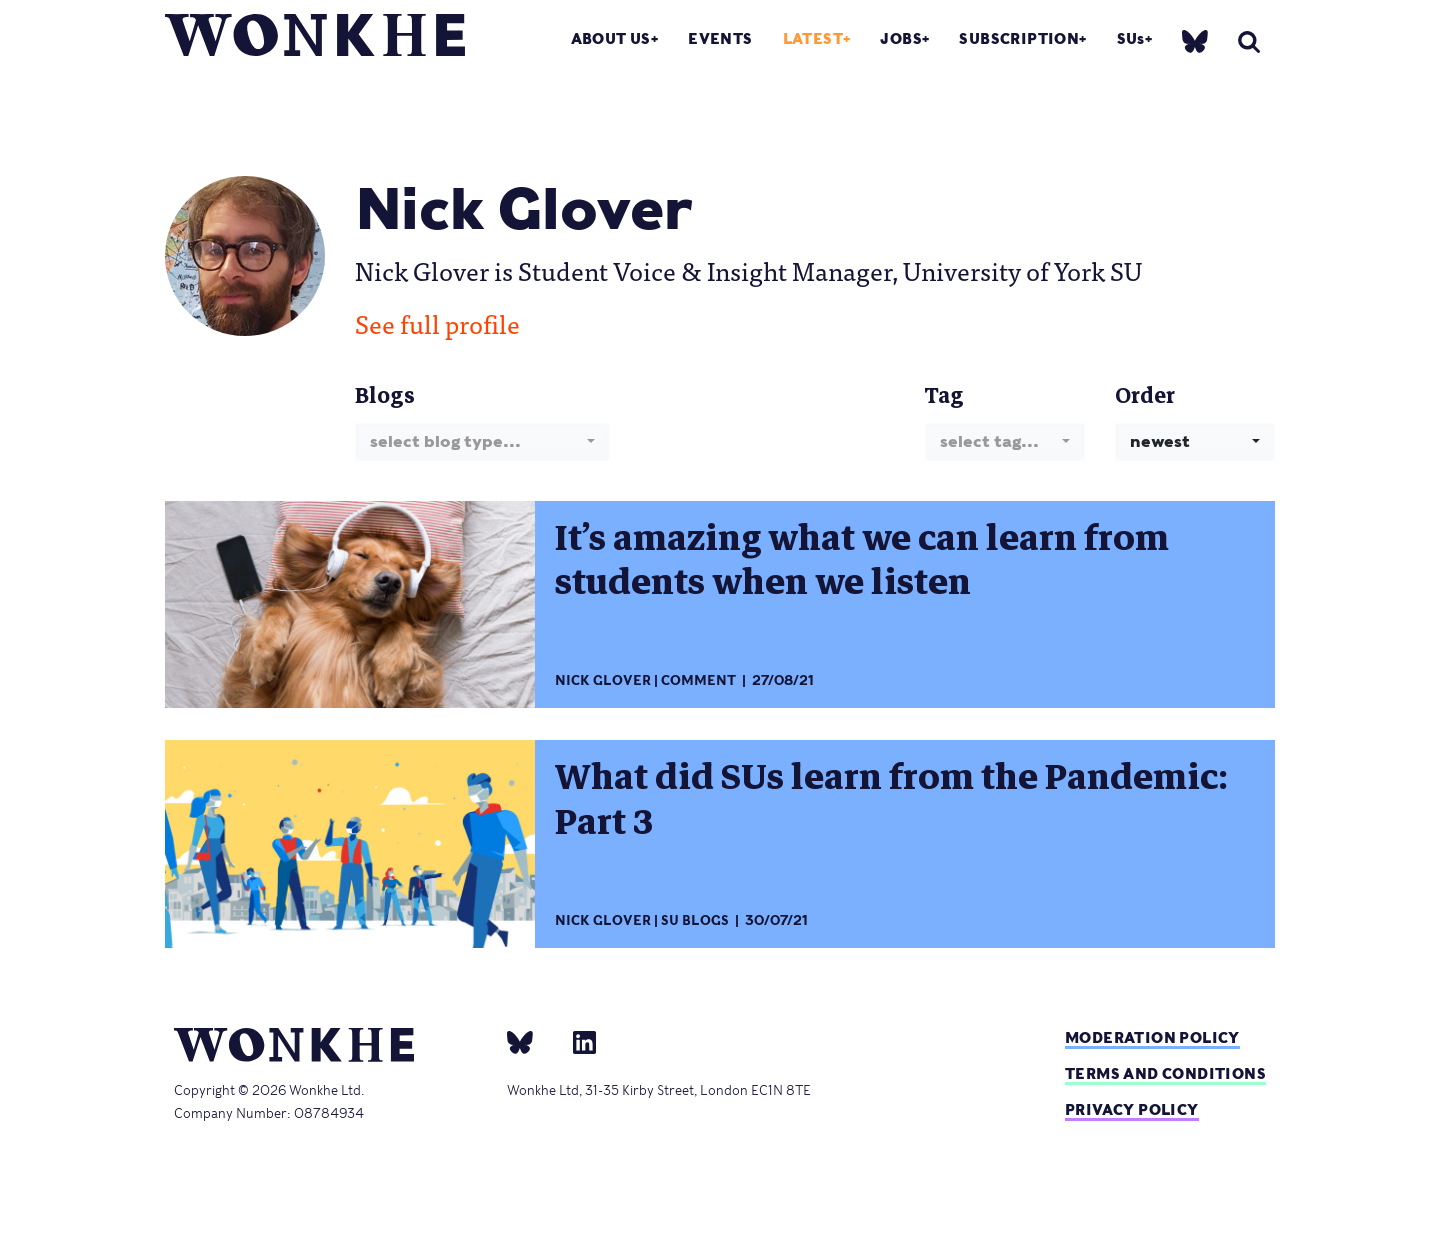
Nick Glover (603, 680)
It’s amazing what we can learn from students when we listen (862, 560)
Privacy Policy (1132, 1109)
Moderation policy (1152, 1037)
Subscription (1019, 38)
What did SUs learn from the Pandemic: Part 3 (891, 799)
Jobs (901, 38)
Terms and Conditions (1165, 1073)
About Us (611, 38)
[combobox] (482, 441)
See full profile (437, 323)
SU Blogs (695, 920)
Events (720, 38)
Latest (813, 38)
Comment (698, 680)
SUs (1131, 38)
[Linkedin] (576, 1041)
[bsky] (1195, 40)
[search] (1249, 41)
